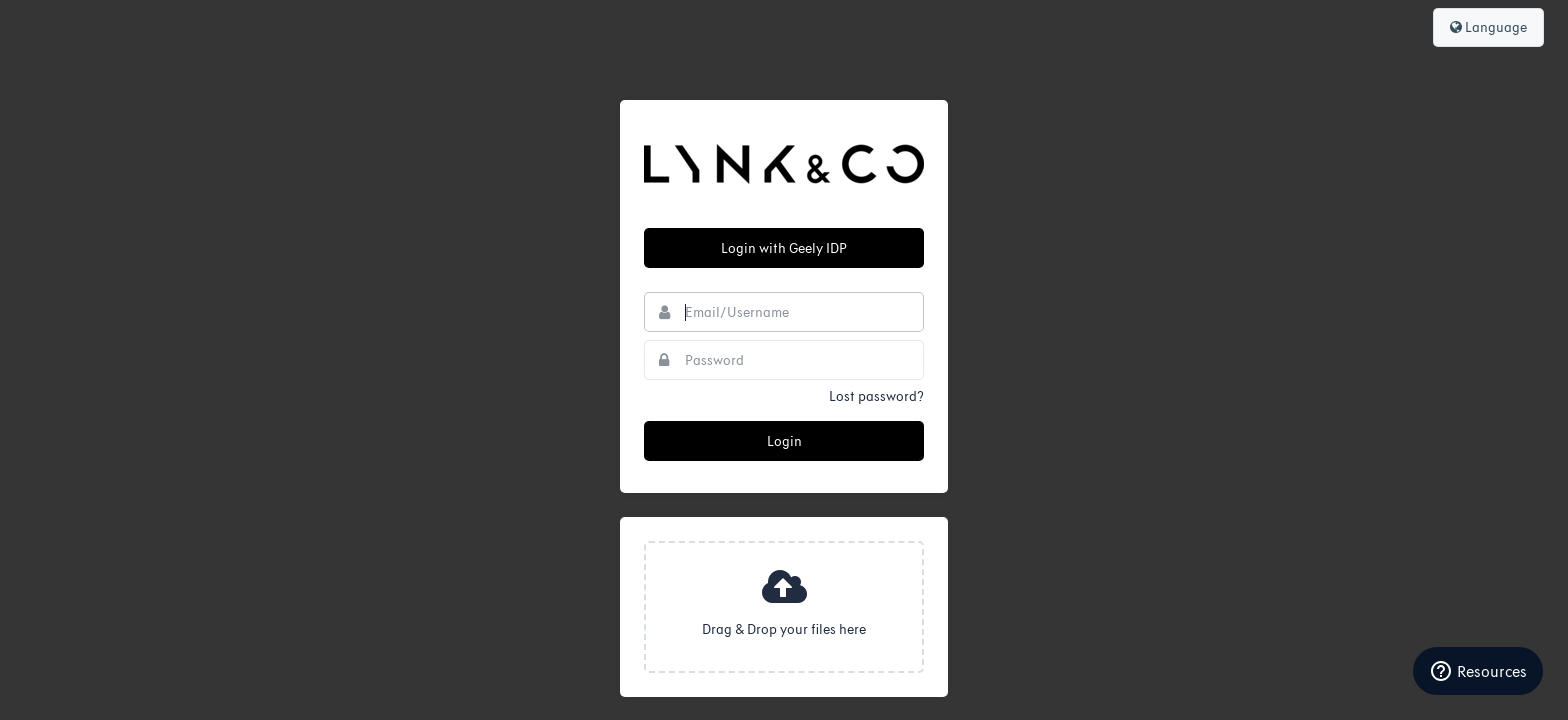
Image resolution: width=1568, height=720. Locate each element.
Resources (1478, 671)
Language (1488, 27)
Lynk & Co (784, 164)
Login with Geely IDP (784, 248)
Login (784, 441)
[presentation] (784, 607)
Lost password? (876, 396)
